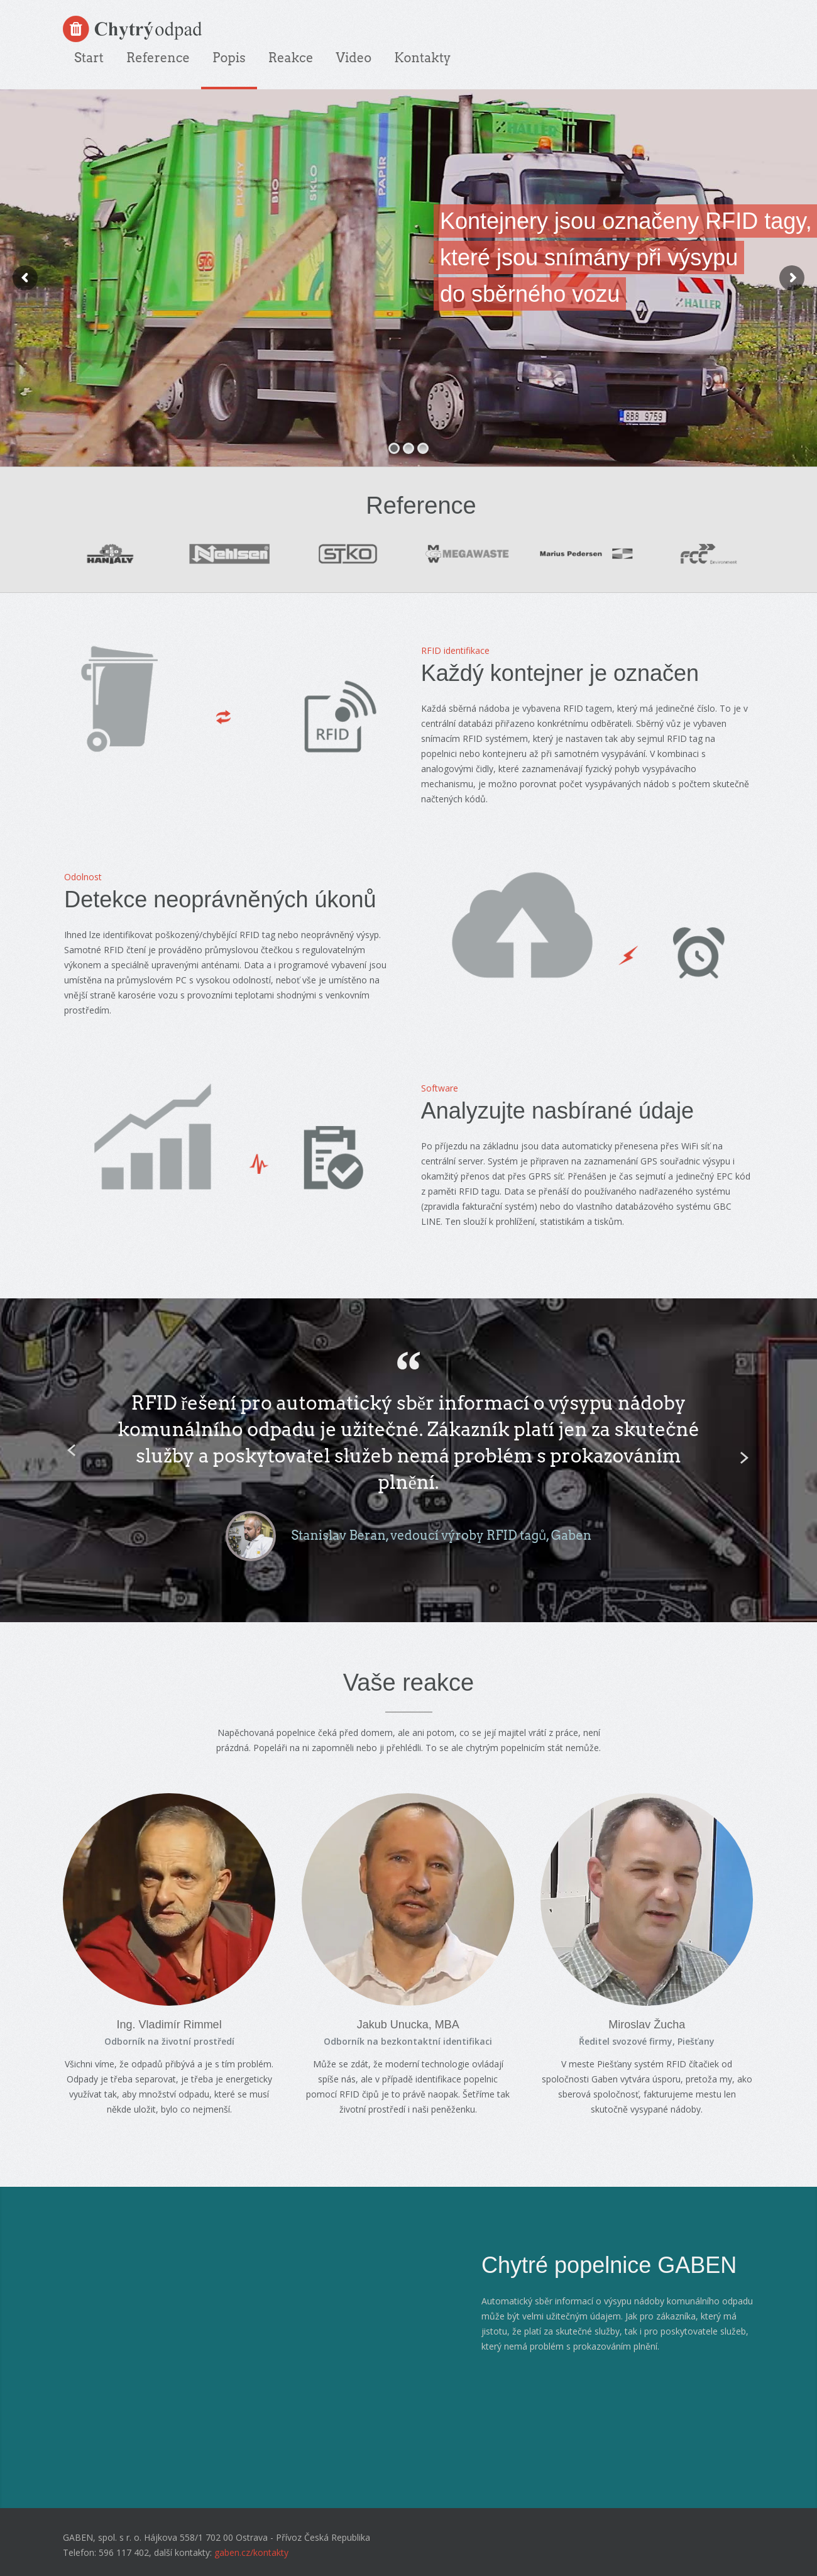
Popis (229, 57)
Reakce (291, 57)
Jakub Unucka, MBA (408, 2024)
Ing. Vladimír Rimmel (169, 2024)
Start (89, 57)
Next (741, 1457)
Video (353, 57)
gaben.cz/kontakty (251, 2552)
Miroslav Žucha (646, 2024)
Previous (69, 1449)
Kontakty (422, 57)
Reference (158, 57)
